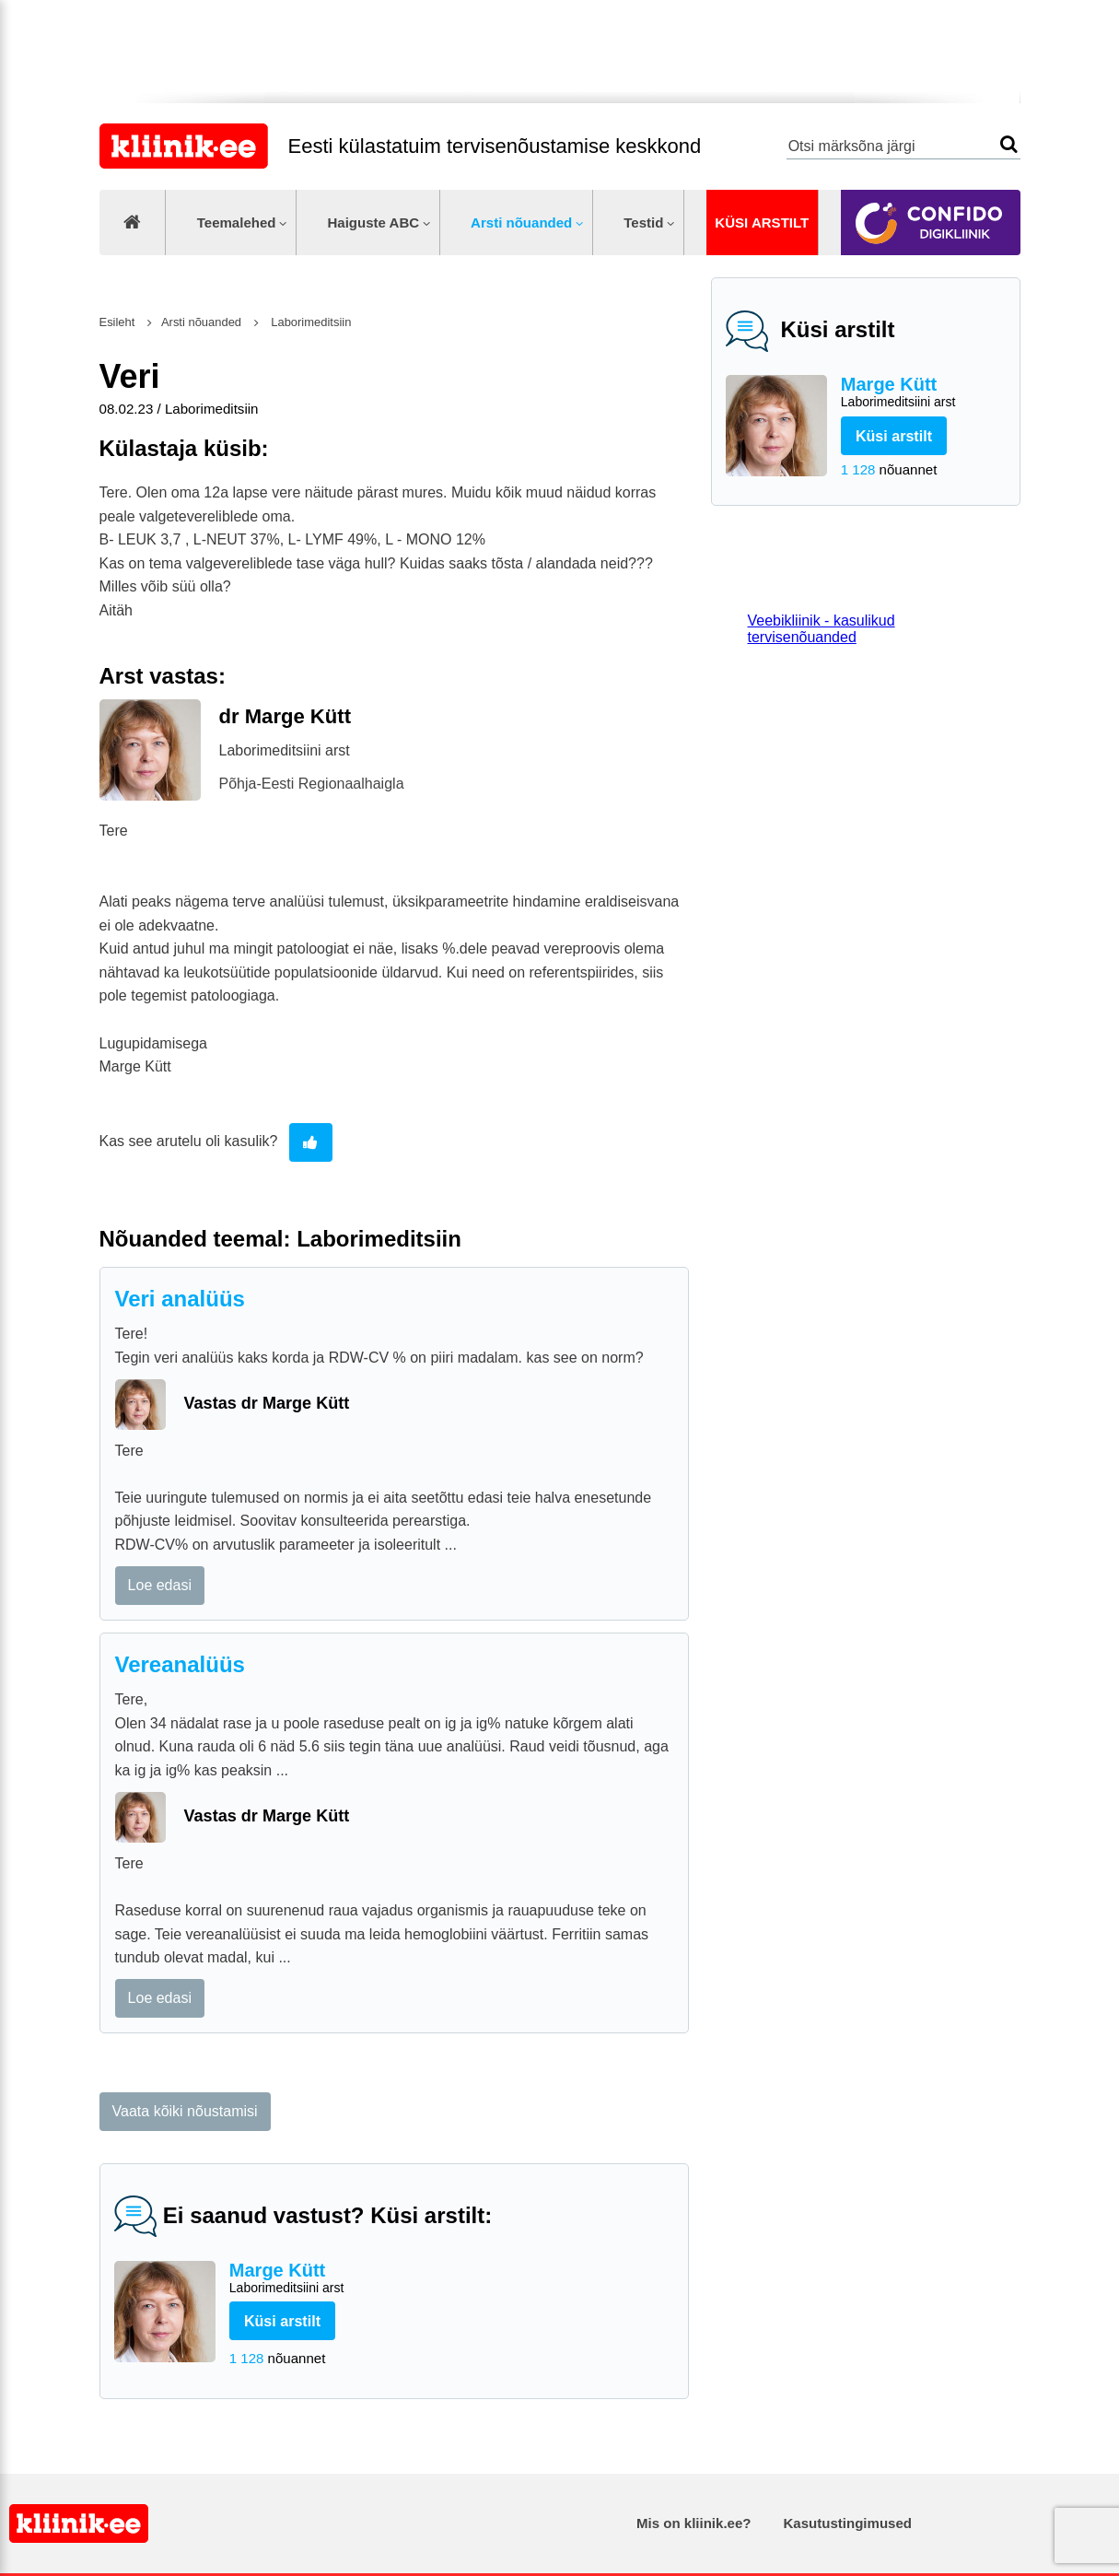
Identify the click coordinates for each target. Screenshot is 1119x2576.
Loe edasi (160, 1585)
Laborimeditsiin (310, 322)
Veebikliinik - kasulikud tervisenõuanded (821, 629)
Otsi (1008, 144)
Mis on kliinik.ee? (693, 2523)
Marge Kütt (923, 393)
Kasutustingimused (848, 2523)
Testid (643, 222)
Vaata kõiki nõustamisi (185, 2111)
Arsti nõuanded (521, 222)
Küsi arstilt (762, 222)
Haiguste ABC (373, 222)
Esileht (117, 322)
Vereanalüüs (180, 1664)
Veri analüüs (180, 1298)
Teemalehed (236, 222)
